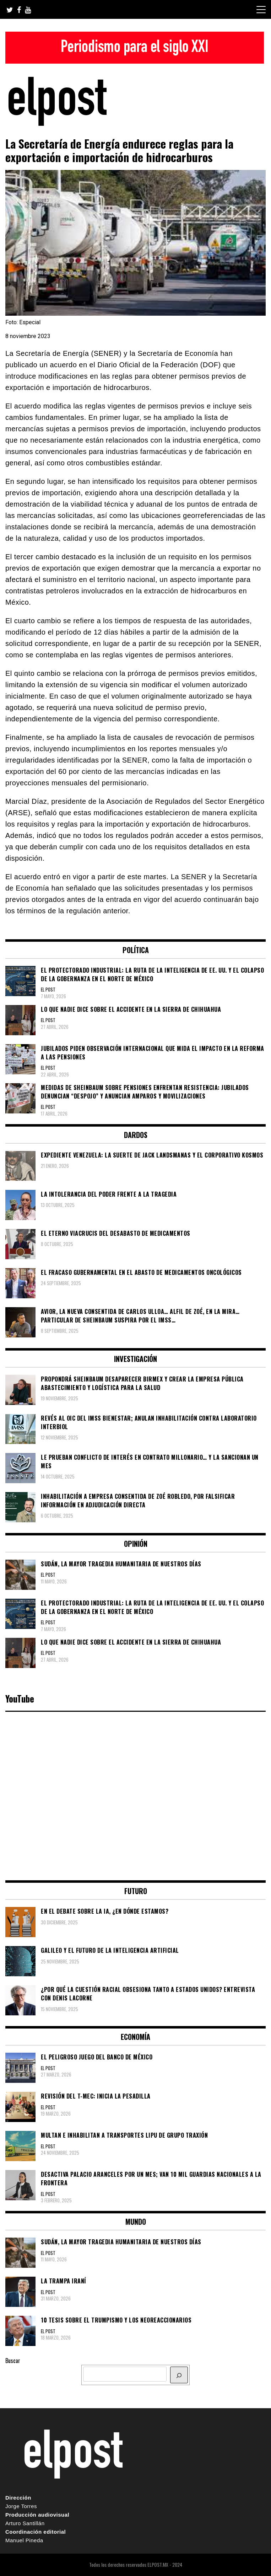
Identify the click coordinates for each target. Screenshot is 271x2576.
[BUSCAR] (179, 2375)
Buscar (12, 2360)
